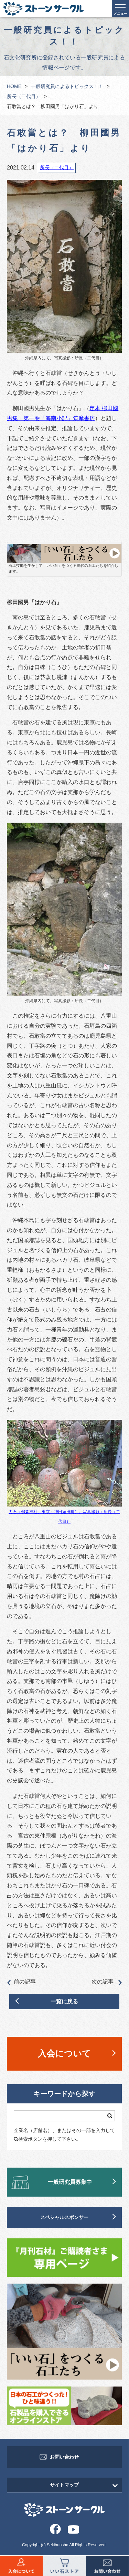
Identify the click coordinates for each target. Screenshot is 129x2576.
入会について (64, 2053)
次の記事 (107, 1982)
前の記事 (21, 1982)
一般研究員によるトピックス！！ (67, 86)
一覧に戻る (64, 2001)
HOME (14, 86)
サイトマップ (64, 2485)
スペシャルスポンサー (64, 2217)
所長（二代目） (24, 96)
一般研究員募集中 (70, 2182)
